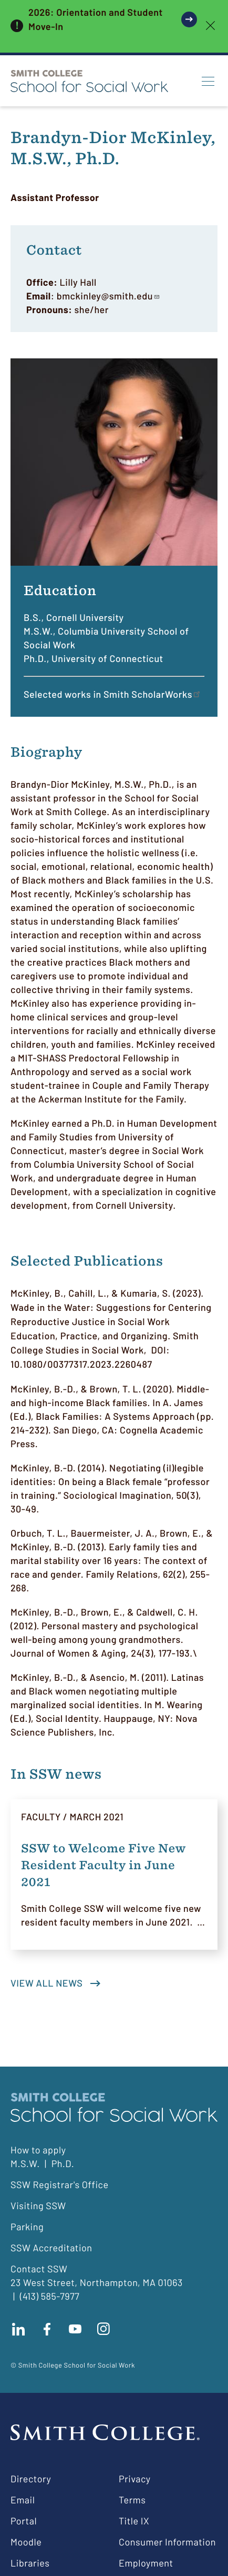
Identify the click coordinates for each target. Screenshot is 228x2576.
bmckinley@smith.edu (108, 296)
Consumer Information (167, 2542)
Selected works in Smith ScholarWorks (113, 694)
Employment (146, 2563)
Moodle (26, 2542)
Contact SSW (39, 2268)
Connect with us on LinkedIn (18, 2329)
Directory (31, 2478)
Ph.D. (63, 2163)
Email (23, 2499)
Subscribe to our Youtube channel (75, 2329)
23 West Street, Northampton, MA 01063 (97, 2282)
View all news (46, 1983)
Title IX (134, 2521)
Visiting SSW (38, 2205)
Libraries (30, 2563)
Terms (132, 2499)
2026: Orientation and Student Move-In (95, 19)
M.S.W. (25, 2163)
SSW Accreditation (51, 2247)
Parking (27, 2226)
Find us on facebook (47, 2329)
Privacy (135, 2478)
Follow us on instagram (103, 2329)
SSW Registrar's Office (60, 2184)
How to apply (38, 2150)
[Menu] (208, 81)
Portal (24, 2521)
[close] (210, 26)
